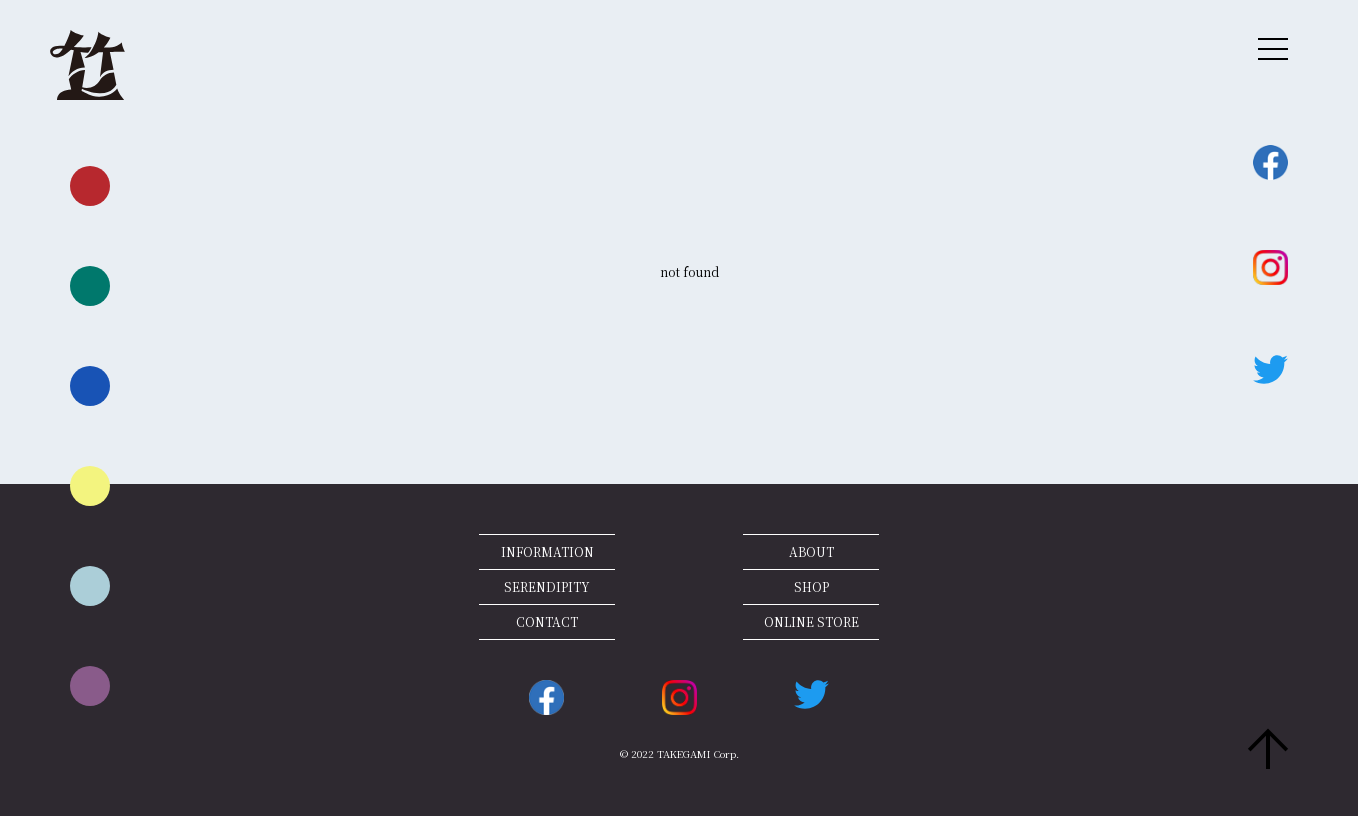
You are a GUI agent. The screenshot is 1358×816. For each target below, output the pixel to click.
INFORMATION (547, 551)
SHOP (811, 586)
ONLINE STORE (811, 621)
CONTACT (547, 621)
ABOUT (811, 551)
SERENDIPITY (547, 586)
